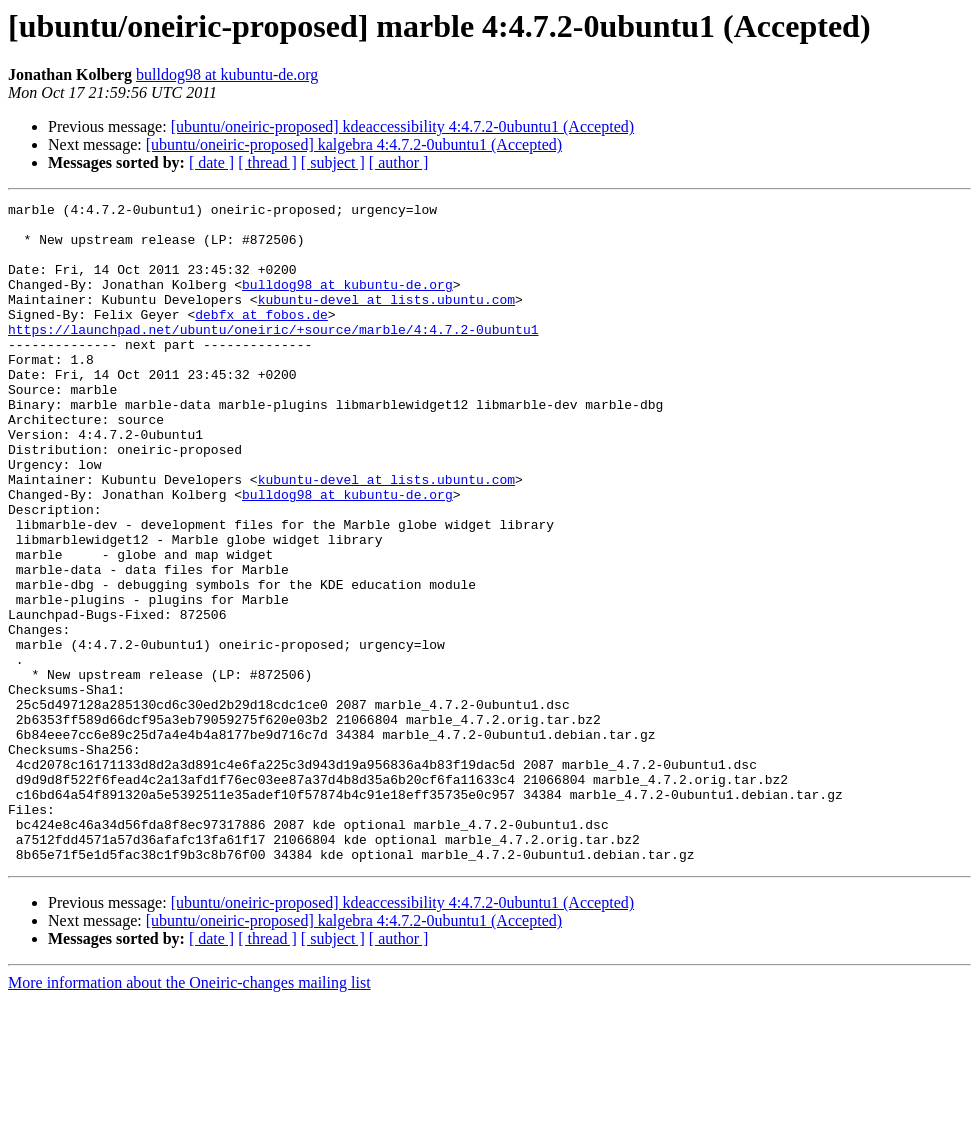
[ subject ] (333, 162)
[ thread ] (267, 162)
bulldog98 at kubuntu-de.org (227, 74)
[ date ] (211, 162)
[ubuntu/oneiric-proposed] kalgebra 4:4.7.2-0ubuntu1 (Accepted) (354, 144)
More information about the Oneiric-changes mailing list (189, 1114)
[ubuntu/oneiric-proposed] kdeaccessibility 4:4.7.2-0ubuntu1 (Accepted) (402, 126)
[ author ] (399, 162)
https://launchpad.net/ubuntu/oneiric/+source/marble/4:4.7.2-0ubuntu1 (273, 356)
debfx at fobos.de (261, 338)
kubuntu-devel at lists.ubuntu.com (386, 320)
